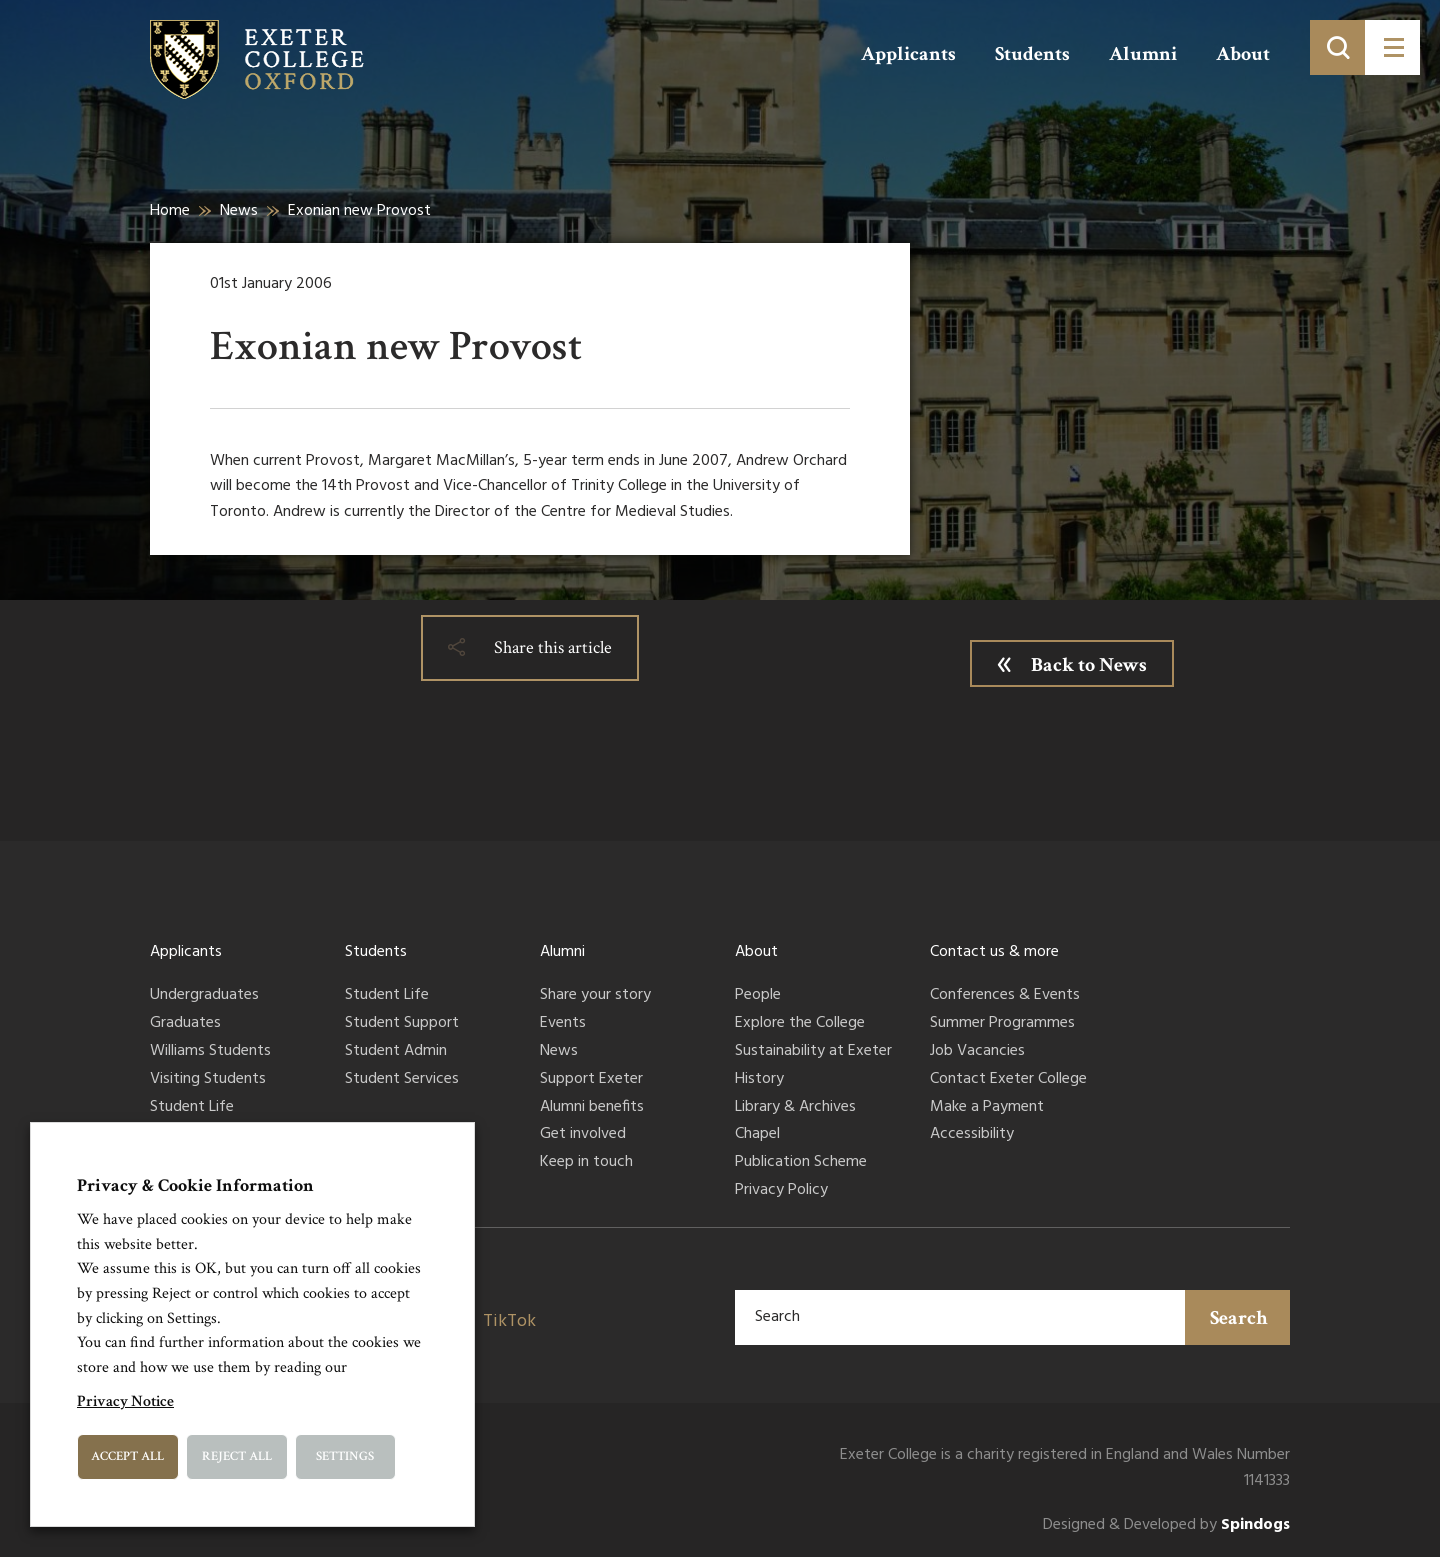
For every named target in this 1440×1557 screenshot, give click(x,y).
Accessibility (972, 1135)
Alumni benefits (592, 1108)
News (239, 211)
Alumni (1143, 54)
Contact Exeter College (1008, 1080)
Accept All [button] (127, 1456)
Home (170, 211)
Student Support (402, 1024)
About (1243, 54)
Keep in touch (586, 1163)
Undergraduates (204, 996)
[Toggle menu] (1392, 47)
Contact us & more (994, 952)
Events (563, 1024)
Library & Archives (795, 1108)
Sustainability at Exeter (813, 1052)
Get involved (583, 1135)
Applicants (908, 54)
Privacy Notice (125, 1401)
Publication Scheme (801, 1163)
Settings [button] (345, 1456)
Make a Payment (987, 1108)
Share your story (595, 996)
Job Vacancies (977, 1052)
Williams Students (210, 1052)
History (759, 1080)
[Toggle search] (1337, 47)
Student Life (192, 1108)
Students (1032, 54)
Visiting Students (208, 1080)
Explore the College (800, 1024)
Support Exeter (591, 1080)
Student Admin (396, 1052)
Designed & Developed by (1166, 1525)
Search (1239, 1318)
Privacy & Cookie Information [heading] (195, 1185)
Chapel (757, 1135)
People (758, 996)
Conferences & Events (1005, 996)
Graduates (185, 1024)
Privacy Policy (781, 1191)
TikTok (509, 1321)
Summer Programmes (1002, 1024)
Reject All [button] (237, 1456)
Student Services (402, 1080)
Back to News (1089, 665)
